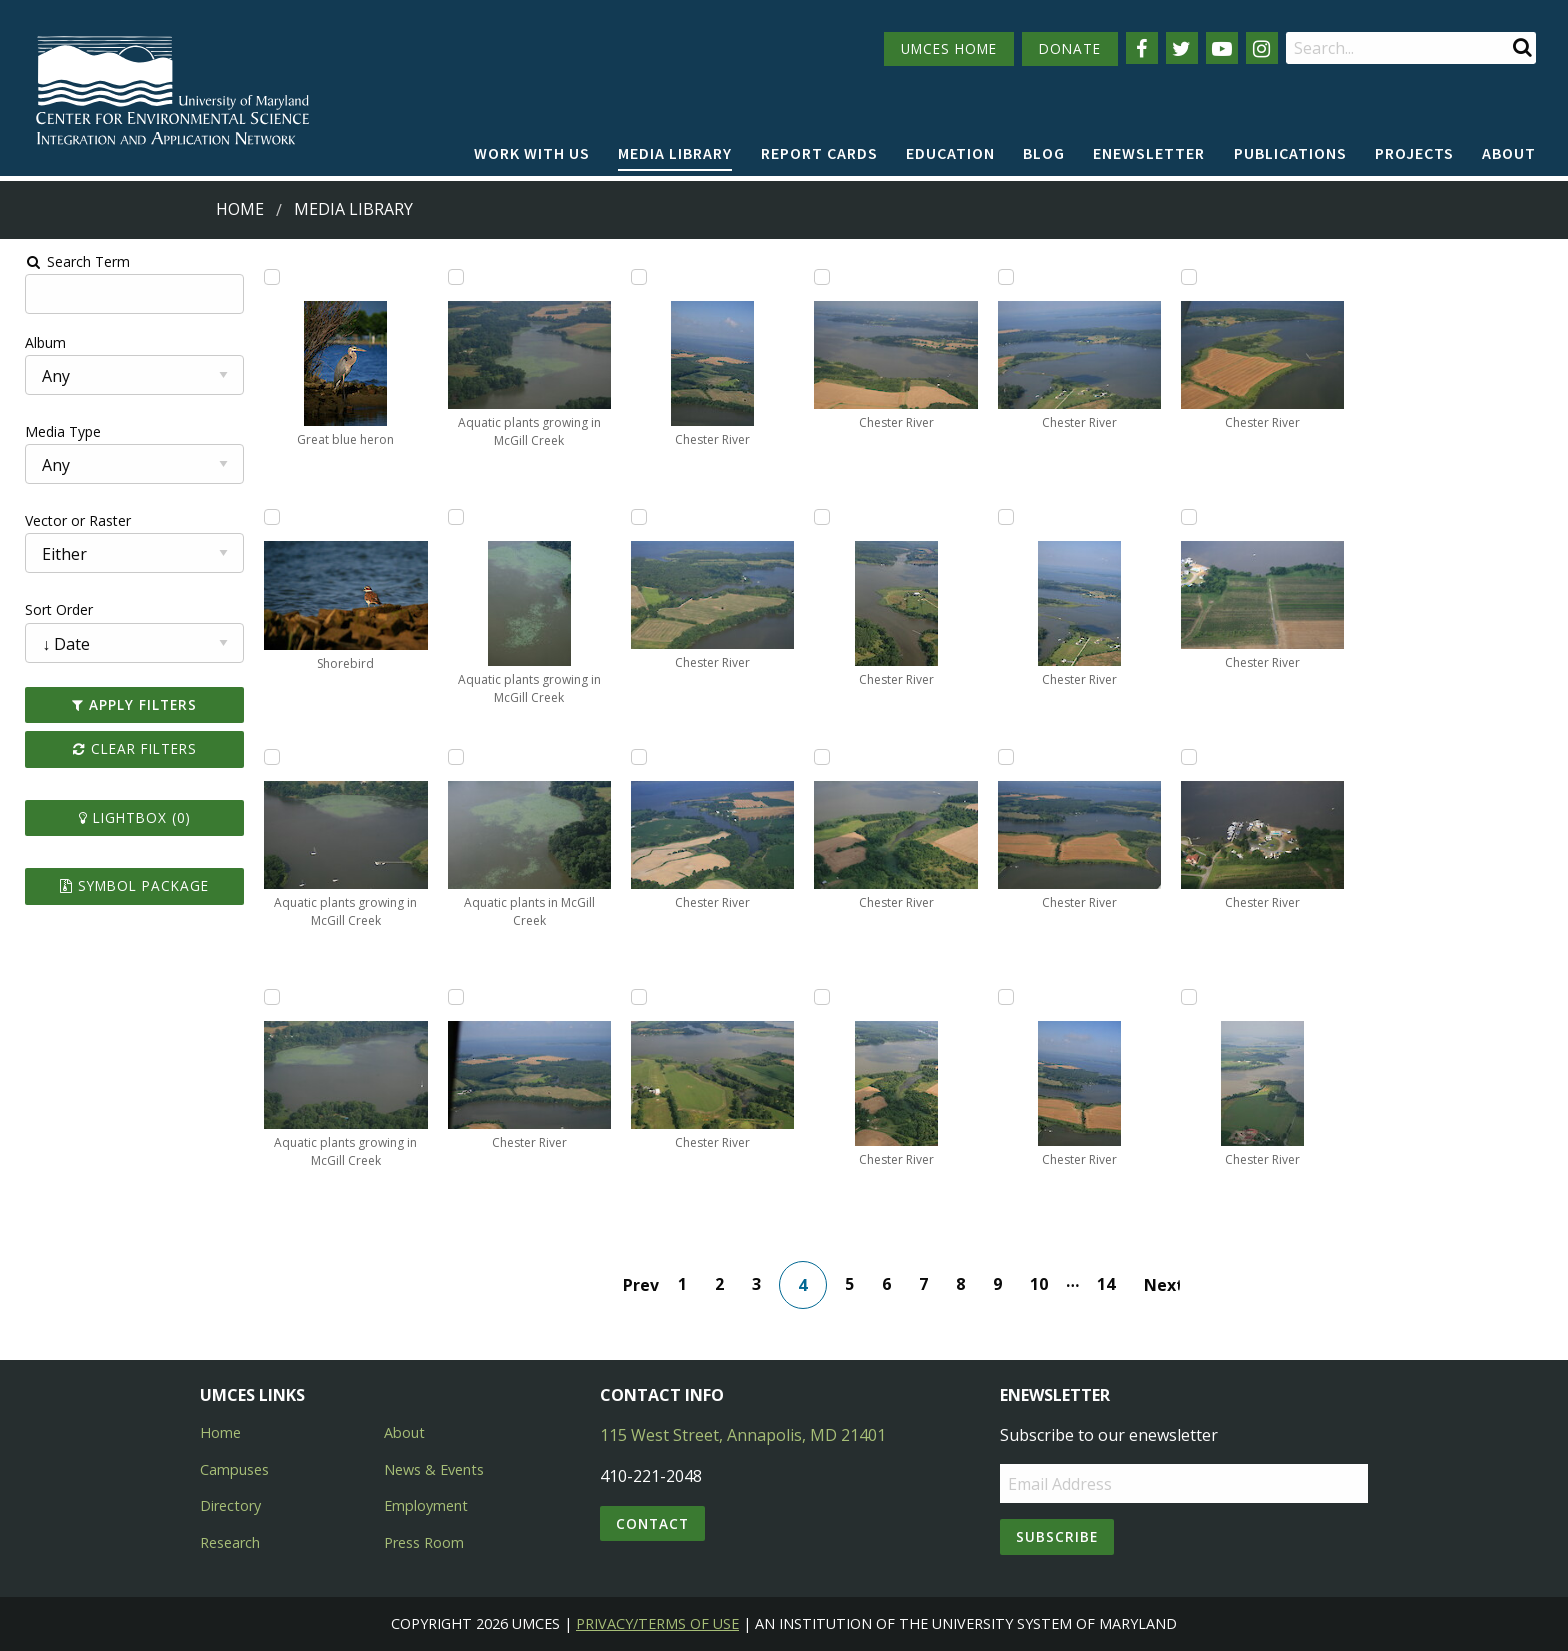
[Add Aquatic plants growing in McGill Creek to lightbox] (263, 757)
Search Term (65, 261)
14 (1107, 1284)
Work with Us (532, 153)
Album (33, 342)
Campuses (234, 1469)
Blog (1044, 153)
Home (240, 209)
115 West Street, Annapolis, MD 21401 (743, 1435)
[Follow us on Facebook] (1142, 48)
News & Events (434, 1469)
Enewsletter (1149, 153)
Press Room (424, 1542)
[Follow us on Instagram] (1262, 48)
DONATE (1070, 48)
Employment (426, 1505)
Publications (1290, 153)
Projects (1414, 153)
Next (1163, 1285)
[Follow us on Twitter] (1182, 48)
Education (950, 153)
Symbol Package (123, 885)
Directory (230, 1505)
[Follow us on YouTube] (1222, 48)
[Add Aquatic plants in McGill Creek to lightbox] (450, 757)
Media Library (675, 153)
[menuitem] (532, 154)
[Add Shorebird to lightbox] (263, 517)
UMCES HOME (949, 48)
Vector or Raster (66, 520)
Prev (642, 1285)
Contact (652, 1523)
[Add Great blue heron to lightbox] (263, 277)
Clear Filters (124, 748)
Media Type (51, 431)
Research (230, 1542)
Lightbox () (124, 817)
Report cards (819, 153)
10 (1040, 1284)
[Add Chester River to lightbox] (450, 997)
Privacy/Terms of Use (657, 1623)
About (1509, 153)
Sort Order (47, 609)
